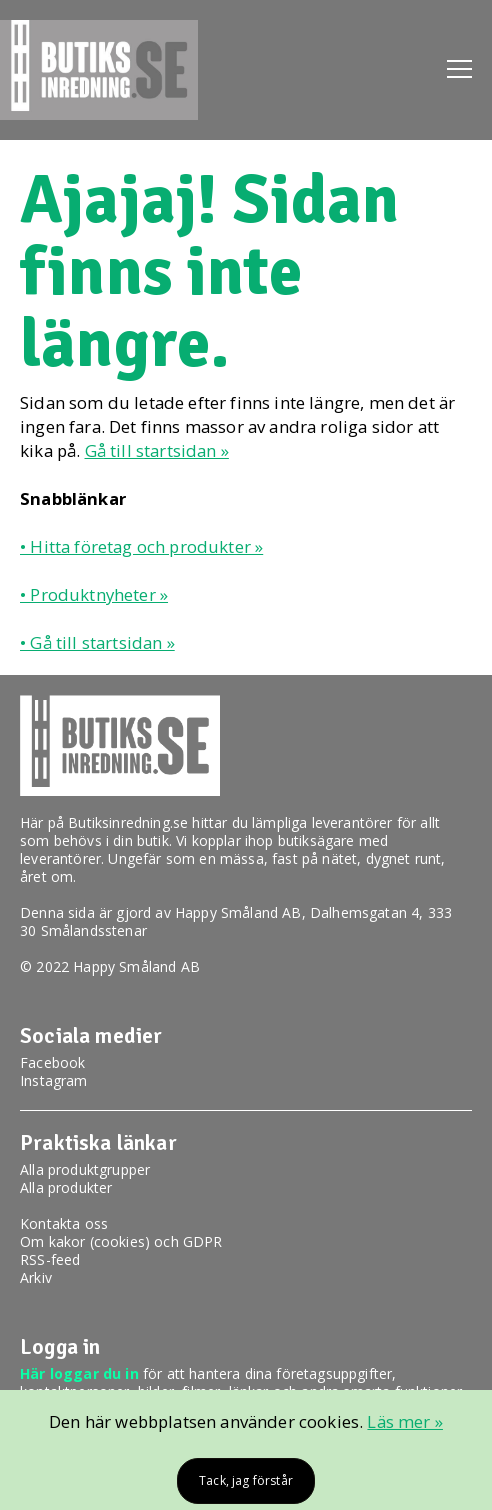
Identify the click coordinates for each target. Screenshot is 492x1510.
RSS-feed (50, 1259)
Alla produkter (66, 1187)
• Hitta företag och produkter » (141, 546)
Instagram (54, 1080)
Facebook (52, 1062)
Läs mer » (405, 1421)
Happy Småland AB (238, 912)
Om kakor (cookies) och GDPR (121, 1241)
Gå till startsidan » (157, 450)
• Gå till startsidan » (97, 642)
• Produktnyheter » (94, 594)
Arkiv (36, 1277)
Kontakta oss (64, 1223)
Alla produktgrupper (85, 1169)
